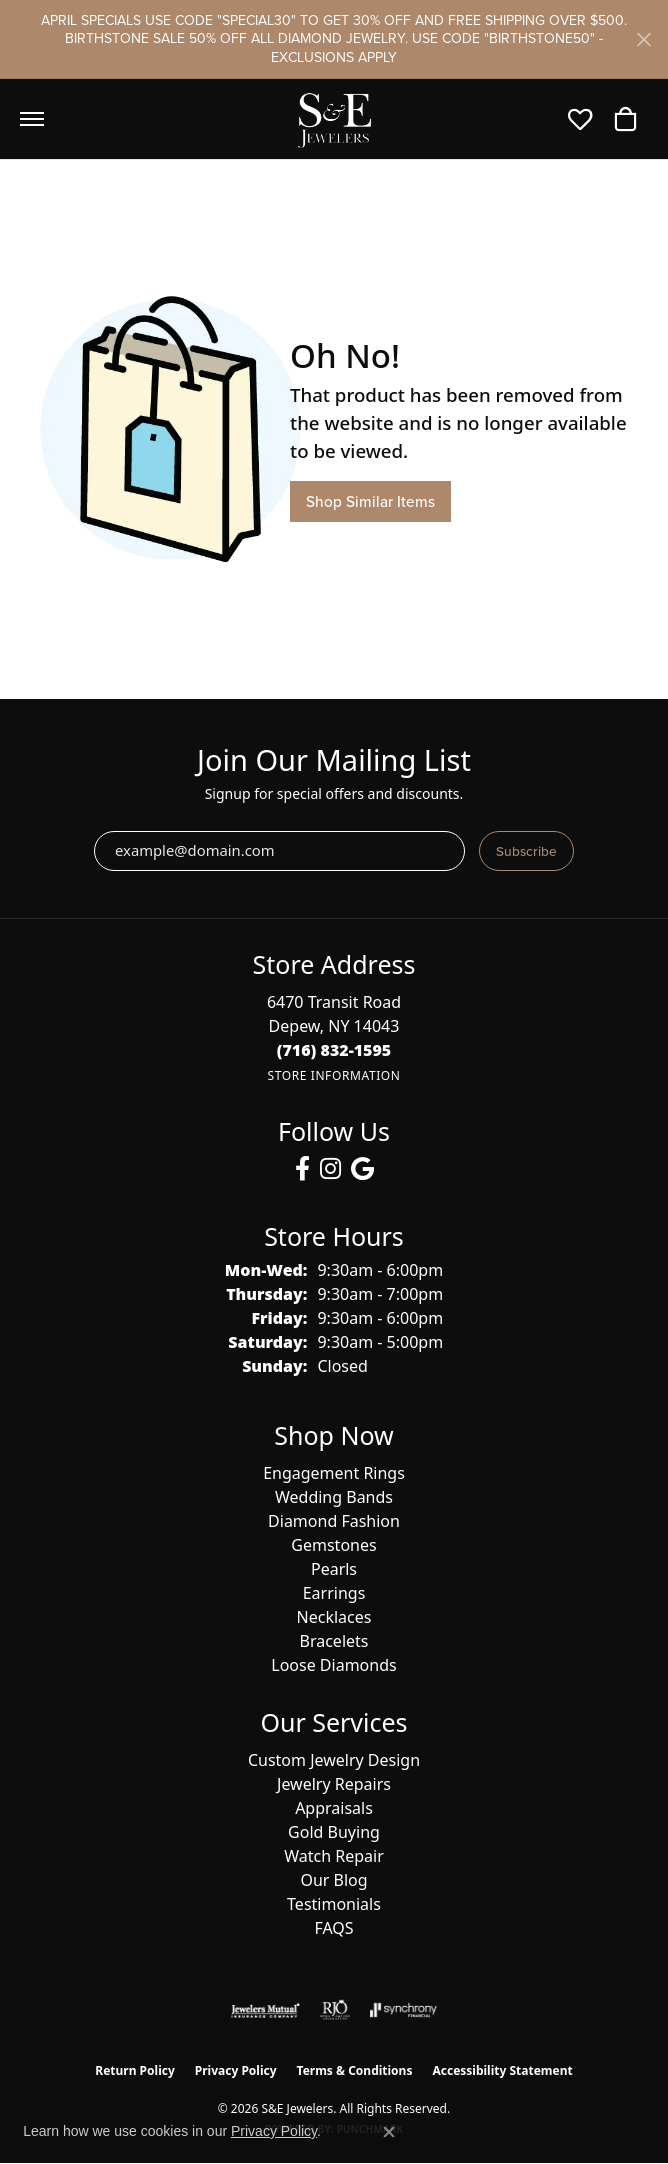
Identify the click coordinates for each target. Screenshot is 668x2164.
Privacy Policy (236, 2070)
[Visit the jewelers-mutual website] (265, 2010)
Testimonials (334, 1904)
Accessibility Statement (502, 2070)
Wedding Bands (334, 1497)
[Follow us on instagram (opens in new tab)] (330, 1169)
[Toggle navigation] (32, 119)
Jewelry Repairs (334, 1784)
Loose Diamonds (333, 1665)
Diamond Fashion (334, 1521)
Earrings (334, 1593)
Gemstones (333, 1545)
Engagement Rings (334, 1473)
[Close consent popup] (389, 2132)
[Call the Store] (334, 1050)
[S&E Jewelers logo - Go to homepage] (334, 119)
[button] (585, 119)
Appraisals (334, 1808)
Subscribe (526, 851)
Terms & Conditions (355, 2070)
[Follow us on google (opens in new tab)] (362, 1169)
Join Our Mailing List (334, 760)
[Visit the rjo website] (335, 2010)
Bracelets (334, 1641)
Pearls (334, 1569)
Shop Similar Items (370, 501)
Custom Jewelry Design (334, 1760)
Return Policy (135, 2070)
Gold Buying (334, 1832)
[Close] (643, 39)
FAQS (333, 1928)
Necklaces (334, 1617)
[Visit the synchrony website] (403, 2010)
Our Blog (333, 1880)
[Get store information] (333, 1075)
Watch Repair (334, 1856)
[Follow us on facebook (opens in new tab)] (302, 1169)
